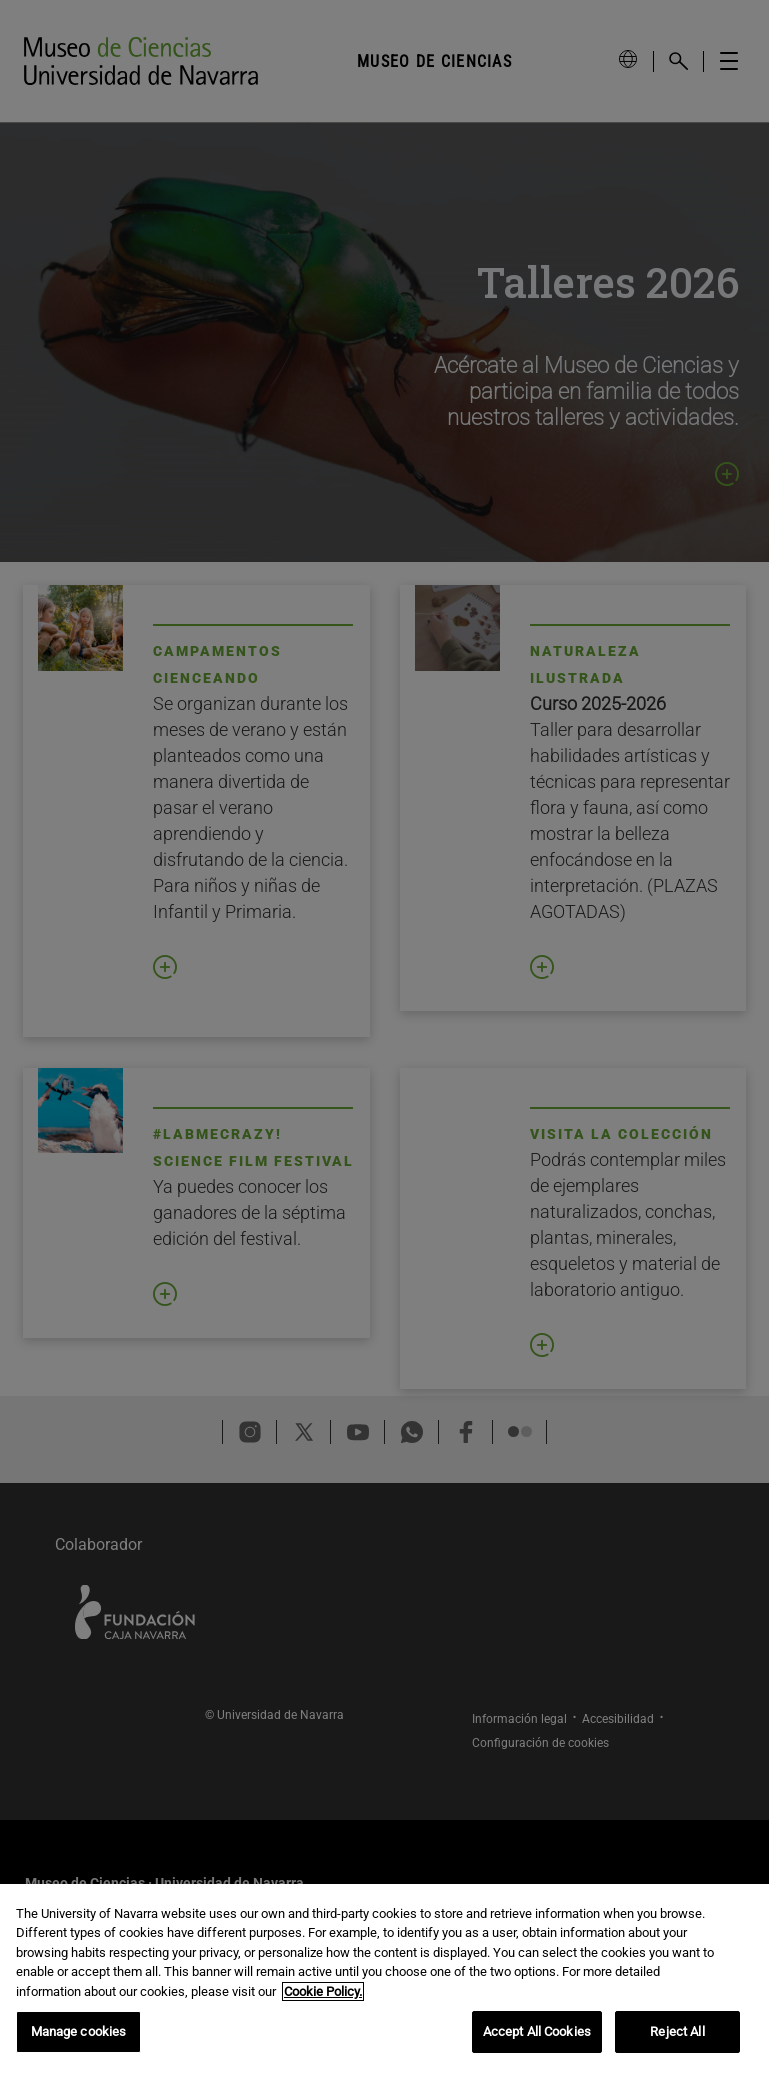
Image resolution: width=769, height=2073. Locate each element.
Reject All (677, 2031)
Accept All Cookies (537, 2031)
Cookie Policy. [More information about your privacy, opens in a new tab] (323, 1991)
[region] (384, 1978)
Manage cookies (79, 2031)
